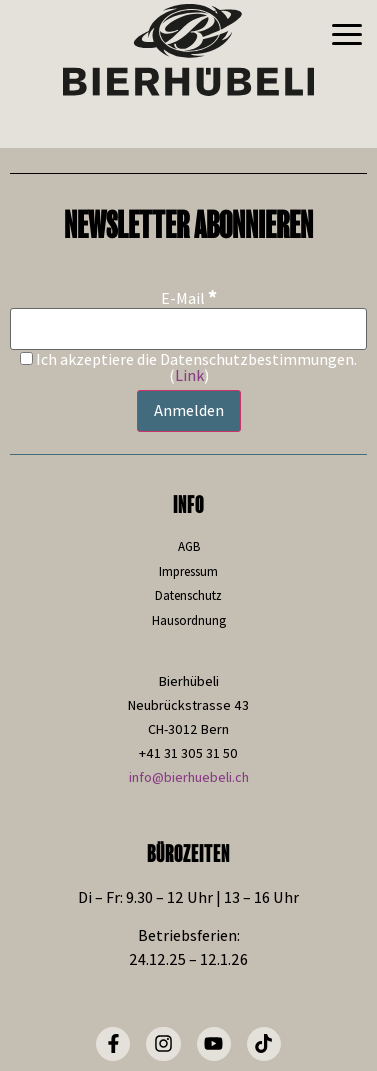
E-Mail (189, 297)
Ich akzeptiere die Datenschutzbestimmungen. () (188, 368)
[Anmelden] (189, 411)
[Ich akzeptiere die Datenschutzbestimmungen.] (26, 358)
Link (189, 375)
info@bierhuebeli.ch (189, 777)
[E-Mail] (188, 329)
